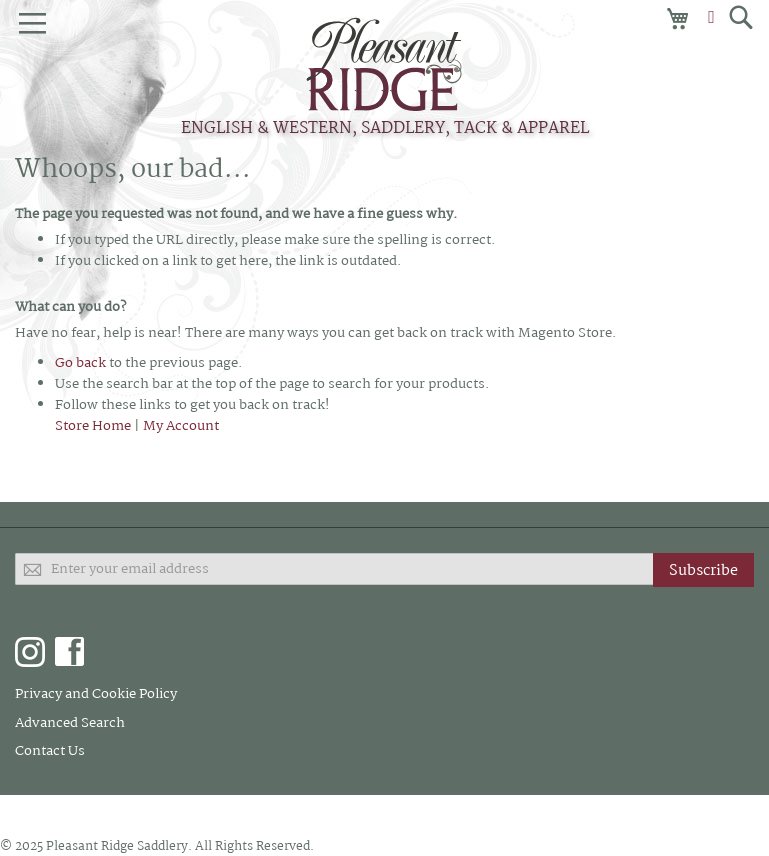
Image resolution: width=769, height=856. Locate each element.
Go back (80, 363)
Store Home (93, 426)
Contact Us (50, 751)
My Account (181, 426)
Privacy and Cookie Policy (96, 694)
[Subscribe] (703, 570)
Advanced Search (70, 723)
